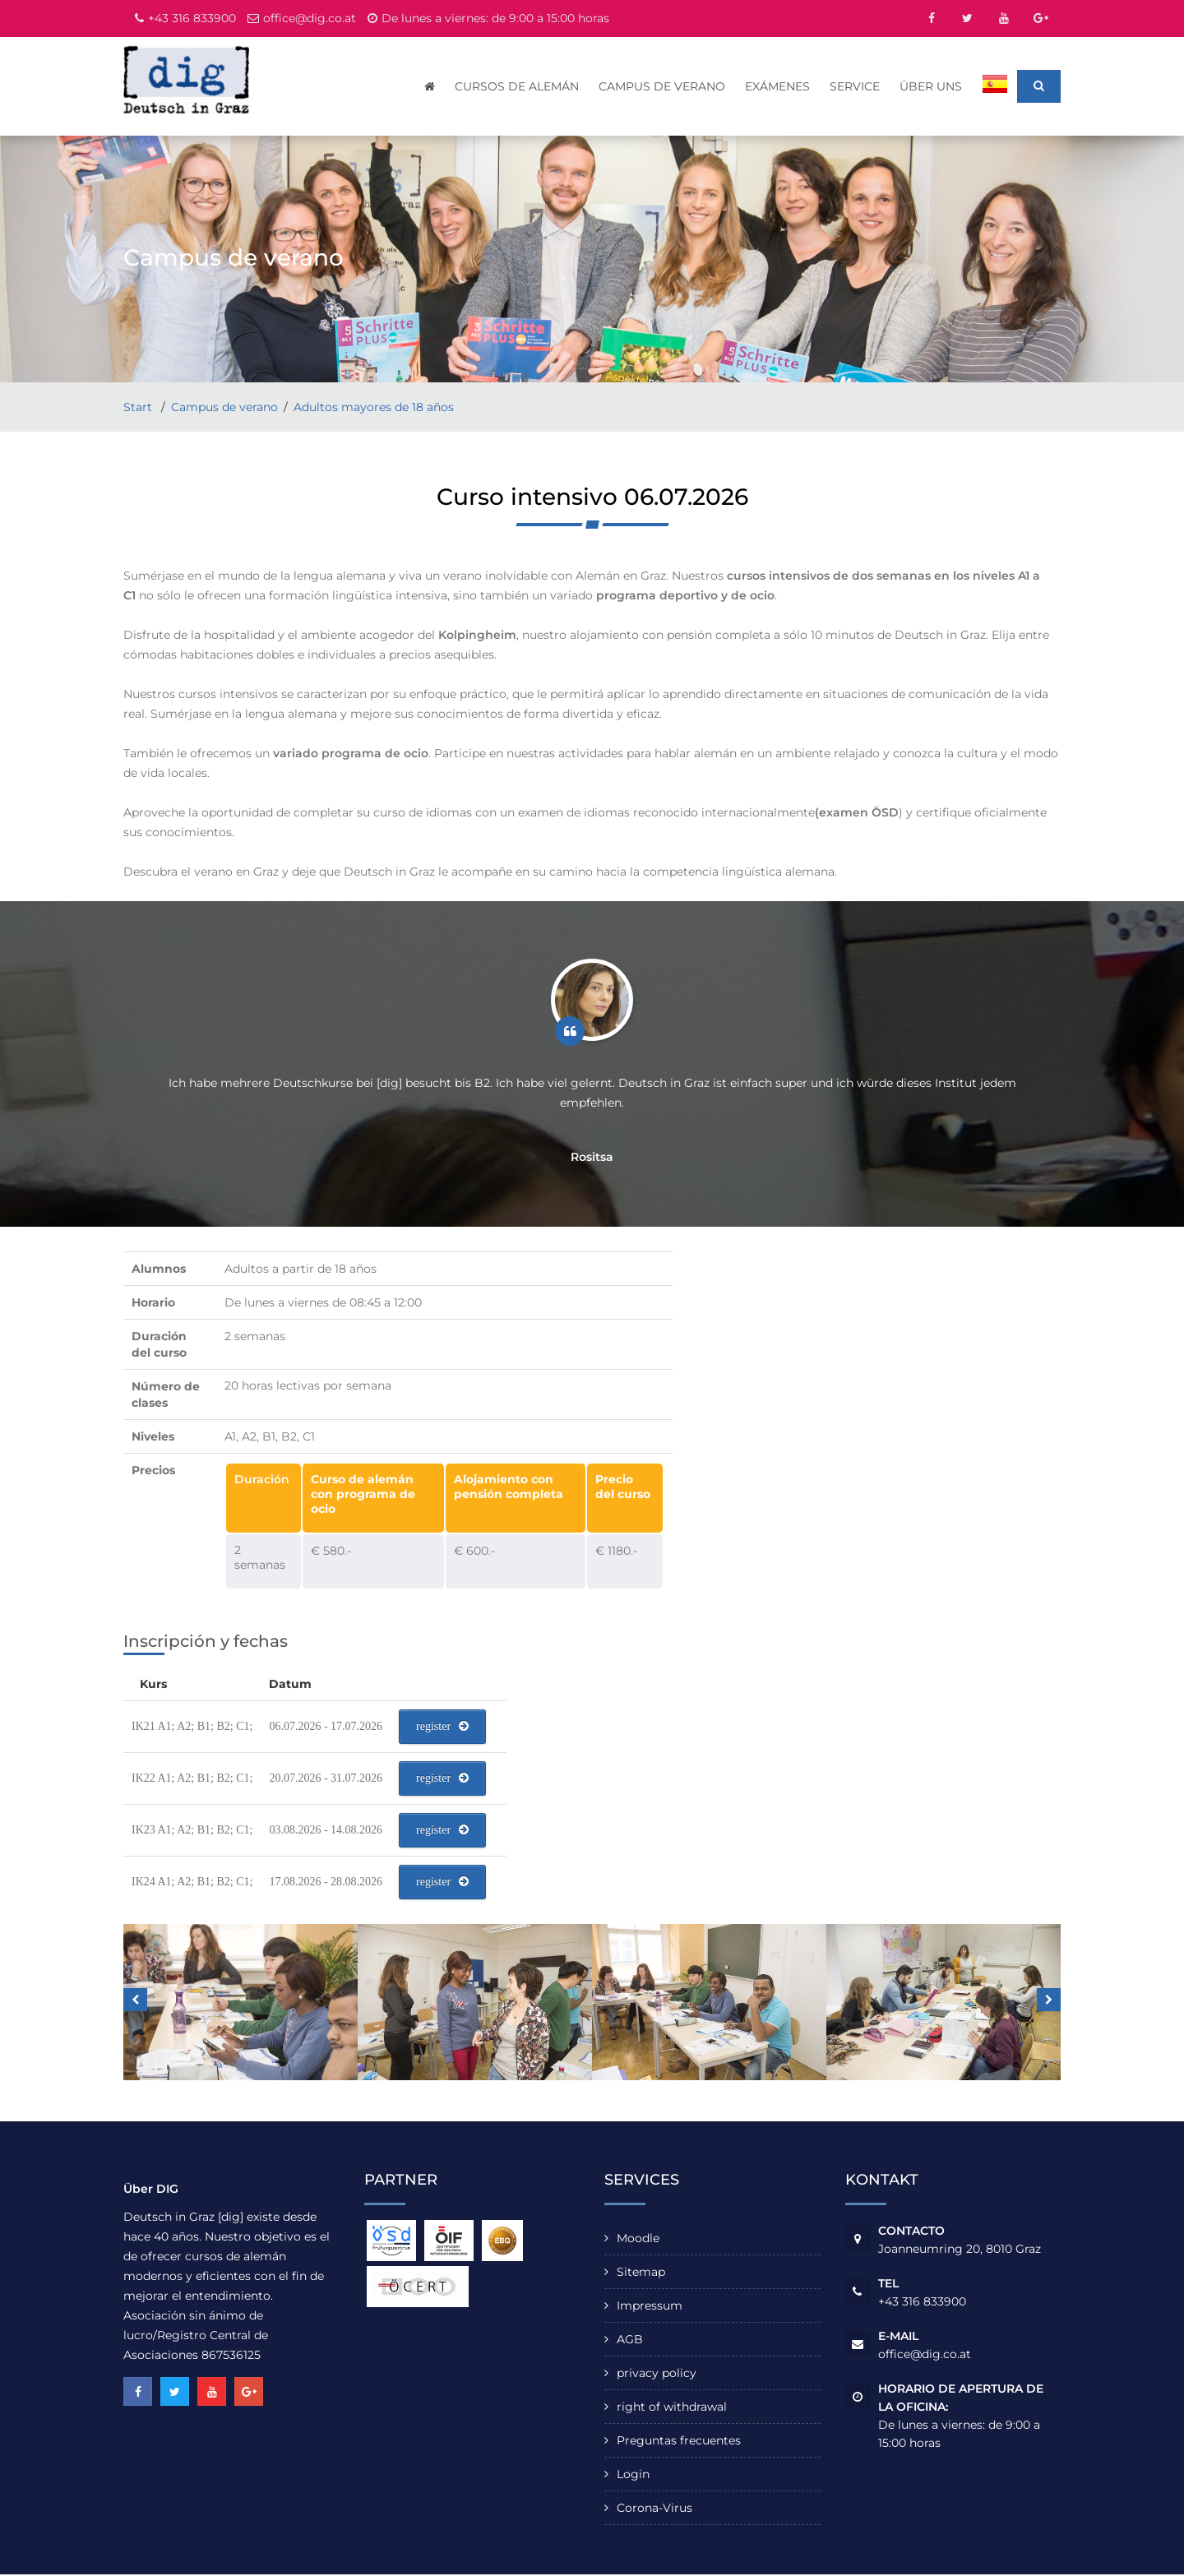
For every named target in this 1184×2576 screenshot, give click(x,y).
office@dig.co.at (309, 18)
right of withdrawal (672, 2408)
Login (633, 2475)
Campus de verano (662, 86)
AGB (630, 2340)
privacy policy (656, 2374)
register (442, 1728)
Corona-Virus (654, 2509)
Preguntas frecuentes (679, 2442)
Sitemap (641, 2273)
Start (139, 408)
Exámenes (778, 86)
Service (855, 86)
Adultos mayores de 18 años (374, 408)
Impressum (649, 2307)
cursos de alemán (518, 86)
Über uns (931, 86)
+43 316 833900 (192, 18)
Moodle (638, 2239)
